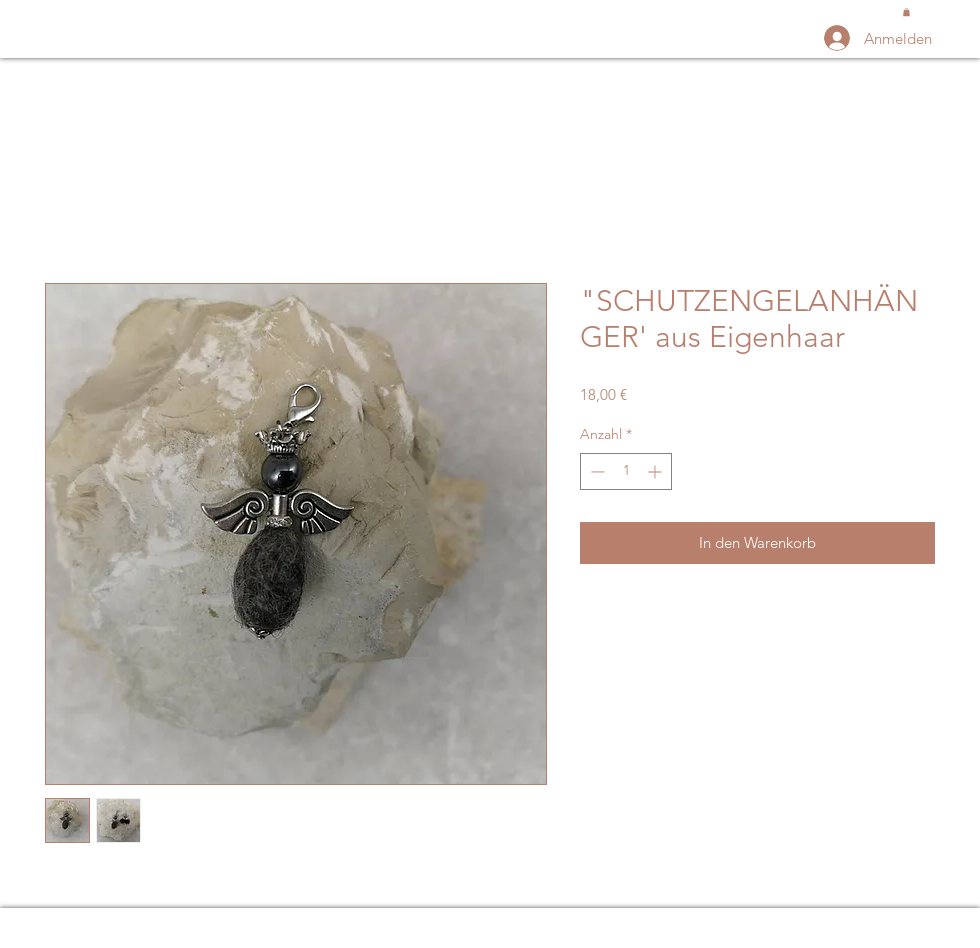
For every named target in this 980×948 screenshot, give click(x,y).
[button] (906, 12)
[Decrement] (595, 471)
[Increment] (656, 471)
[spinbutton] (626, 471)
